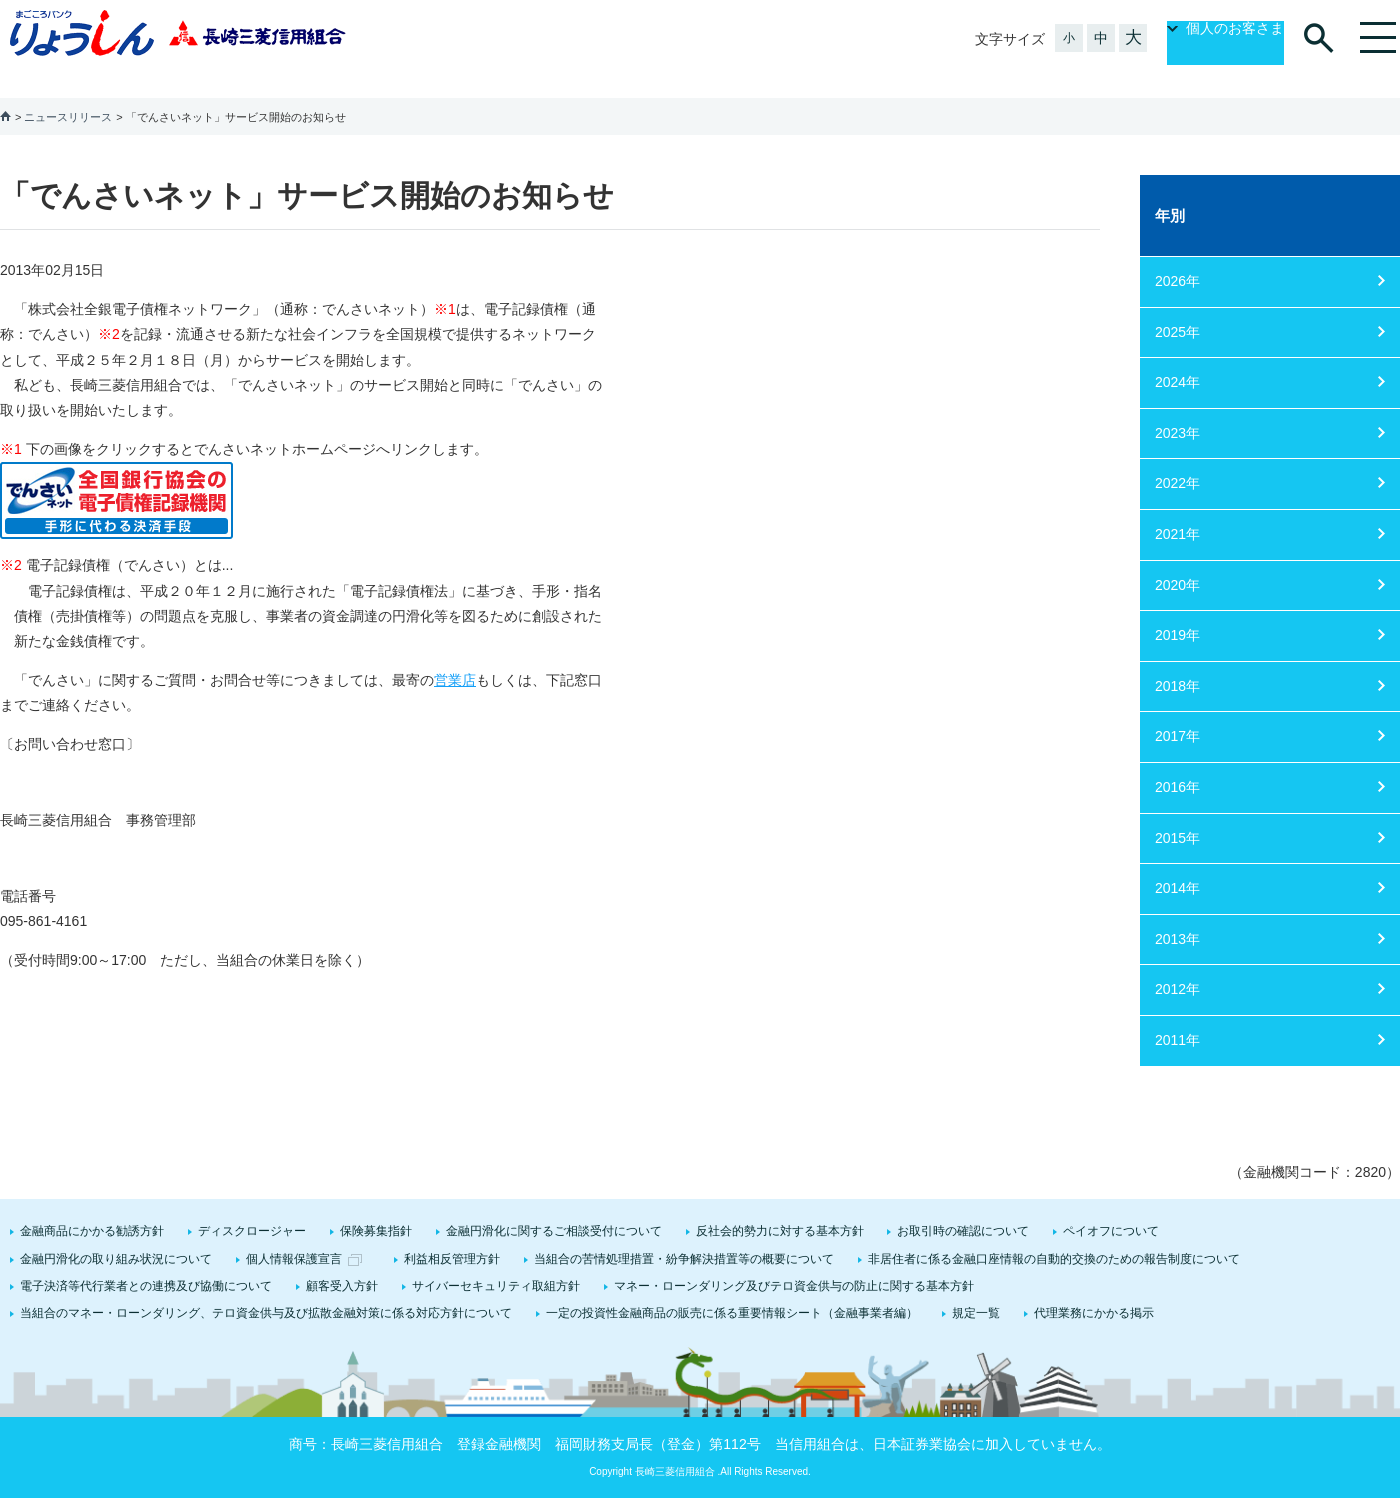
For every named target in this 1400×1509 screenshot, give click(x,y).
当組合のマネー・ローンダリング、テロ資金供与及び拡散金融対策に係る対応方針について (266, 1289)
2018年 (1177, 662)
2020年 (1177, 561)
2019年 (1177, 611)
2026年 (1177, 257)
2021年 (1177, 510)
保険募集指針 (376, 1207)
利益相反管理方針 (452, 1235)
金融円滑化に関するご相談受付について (554, 1207)
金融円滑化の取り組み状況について (116, 1235)
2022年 (1177, 459)
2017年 (1177, 712)
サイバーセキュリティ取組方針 (496, 1262)
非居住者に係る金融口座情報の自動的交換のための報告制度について (1054, 1235)
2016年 (1177, 763)
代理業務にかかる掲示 (1094, 1289)
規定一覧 (976, 1289)
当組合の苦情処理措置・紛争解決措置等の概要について (684, 1235)
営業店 (455, 656)
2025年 (1177, 308)
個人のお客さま (1214, 39)
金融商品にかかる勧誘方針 (92, 1207)
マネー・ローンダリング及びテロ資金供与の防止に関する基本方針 (794, 1262)
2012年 (1177, 965)
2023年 (1177, 409)
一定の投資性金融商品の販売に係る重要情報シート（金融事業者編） (732, 1289)
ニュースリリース (68, 93)
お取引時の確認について (963, 1207)
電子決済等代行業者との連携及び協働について (146, 1262)
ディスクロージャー (252, 1207)
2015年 (1177, 814)
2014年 (1177, 864)
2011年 (1177, 1016)
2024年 (1177, 358)
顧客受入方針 (342, 1262)
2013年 (1177, 915)
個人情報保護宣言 (294, 1235)
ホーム (5, 91)
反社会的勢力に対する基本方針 (780, 1207)
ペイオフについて (1111, 1207)
